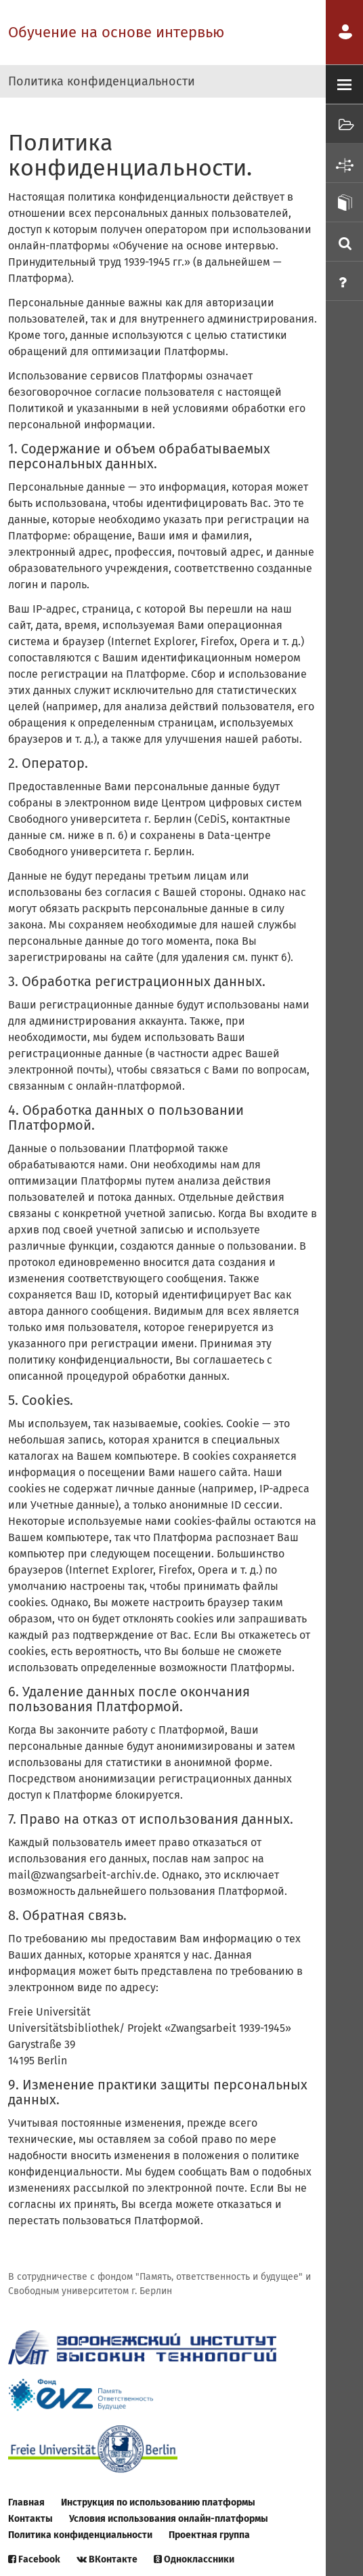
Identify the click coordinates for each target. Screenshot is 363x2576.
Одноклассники (194, 2559)
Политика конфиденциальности (80, 2535)
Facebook (34, 2559)
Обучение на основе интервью (116, 32)
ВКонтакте (107, 2559)
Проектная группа (209, 2535)
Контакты (30, 2518)
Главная (26, 2502)
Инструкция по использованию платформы (158, 2502)
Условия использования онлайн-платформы (168, 2518)
